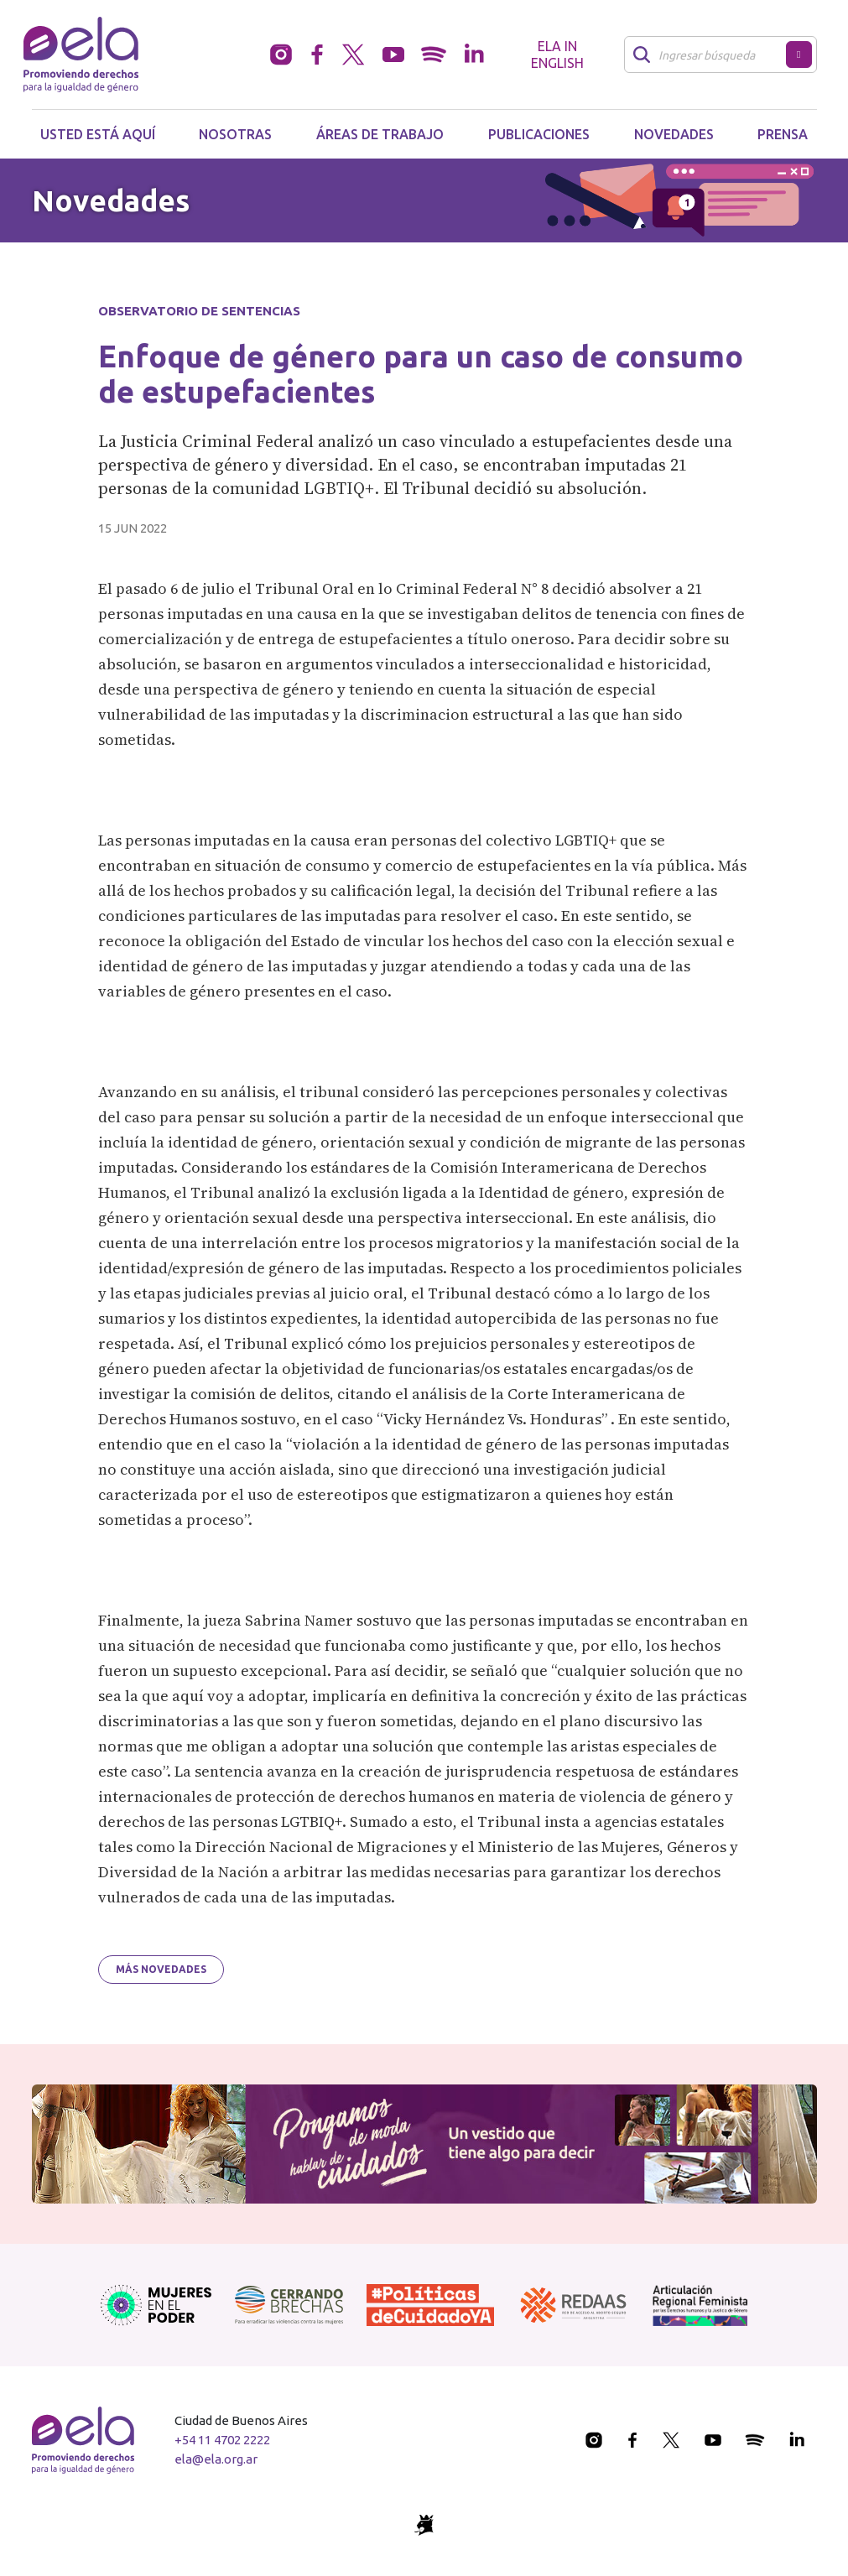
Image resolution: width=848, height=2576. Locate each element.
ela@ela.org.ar (216, 2459)
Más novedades (161, 1969)
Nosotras (235, 134)
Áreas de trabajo (380, 134)
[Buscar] (710, 54)
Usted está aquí (97, 134)
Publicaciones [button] (539, 134)
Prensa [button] (782, 134)
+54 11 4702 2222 (222, 2440)
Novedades (674, 134)
